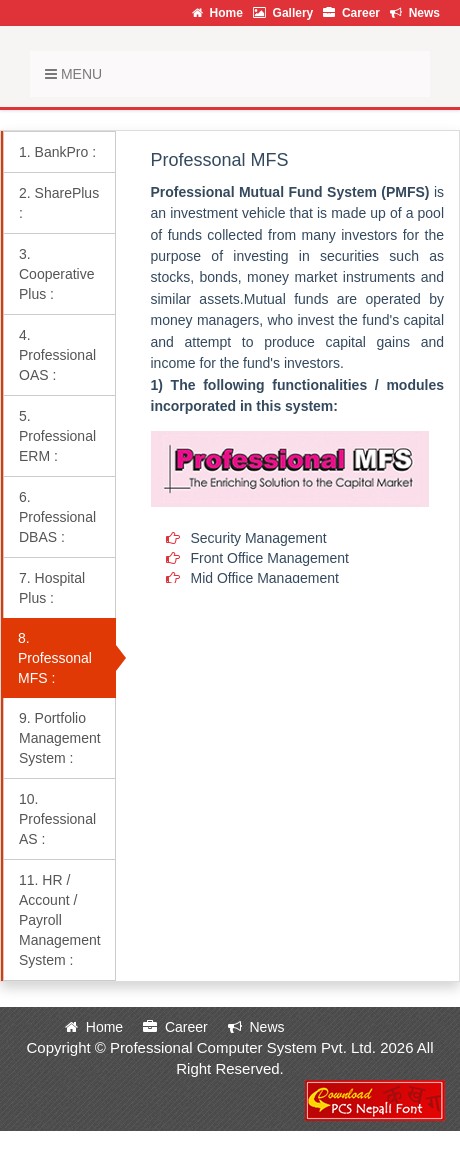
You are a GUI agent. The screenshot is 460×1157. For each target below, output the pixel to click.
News (415, 13)
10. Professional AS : (57, 819)
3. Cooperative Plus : (57, 274)
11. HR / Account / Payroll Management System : (60, 920)
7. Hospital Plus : (52, 588)
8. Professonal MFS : (55, 658)
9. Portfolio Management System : (60, 738)
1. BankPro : (57, 152)
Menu (73, 74)
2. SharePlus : (59, 203)
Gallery (283, 13)
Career (351, 13)
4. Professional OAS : (57, 355)
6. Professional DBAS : (57, 517)
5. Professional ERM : (57, 436)
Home (217, 13)
